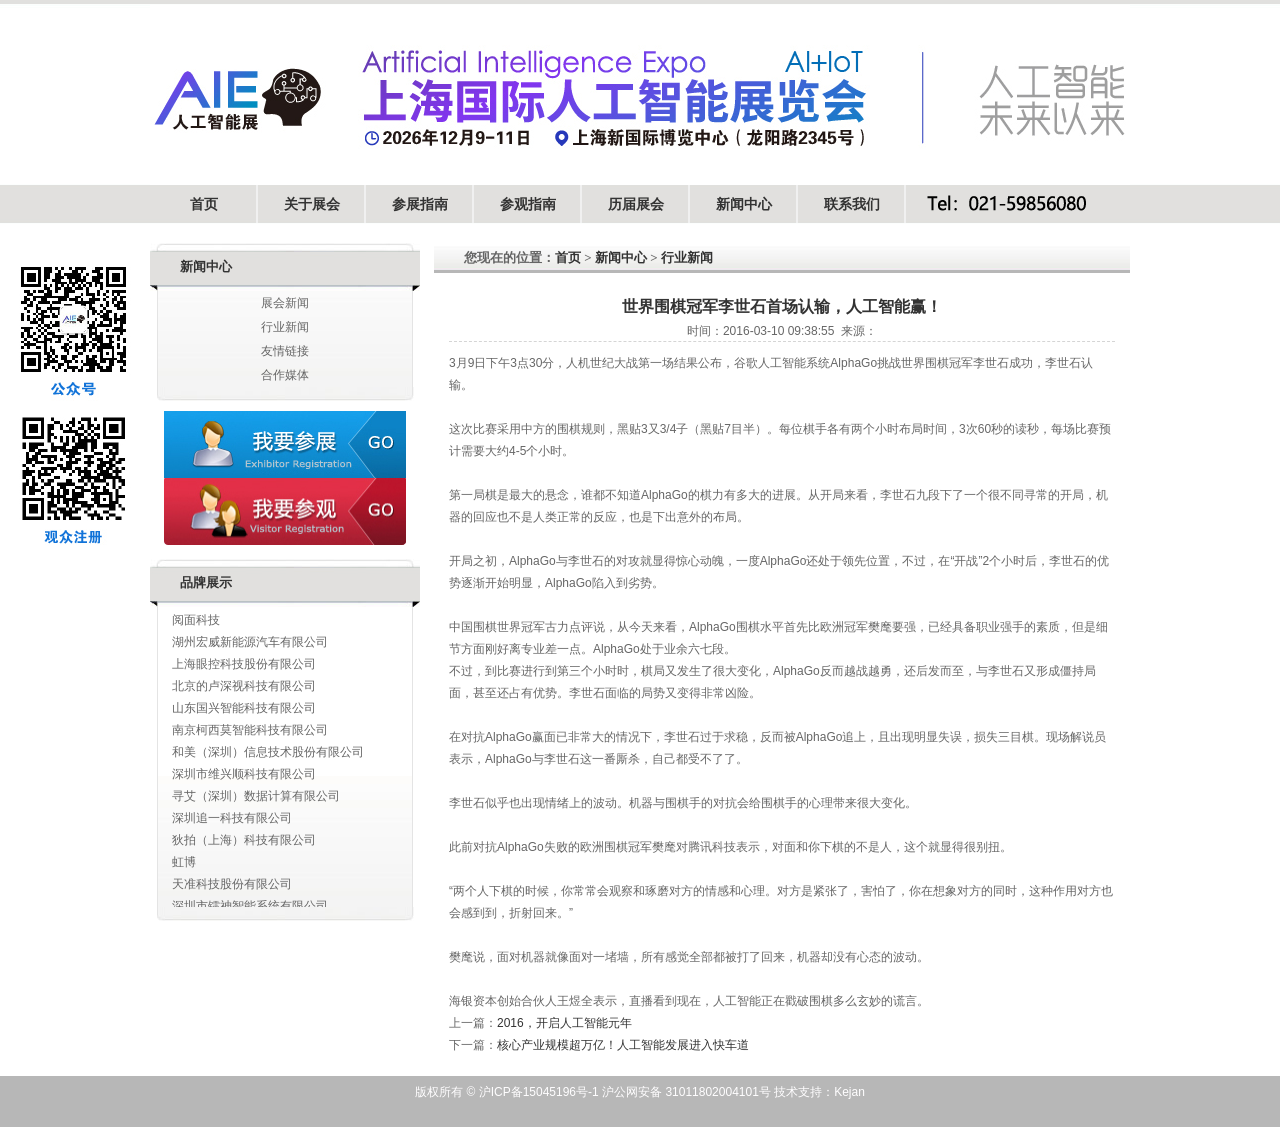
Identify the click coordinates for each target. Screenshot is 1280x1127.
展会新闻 (285, 303)
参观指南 (528, 204)
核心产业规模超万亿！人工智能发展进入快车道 (623, 1045)
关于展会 (312, 204)
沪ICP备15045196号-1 (536, 1092)
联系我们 (852, 204)
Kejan (849, 1092)
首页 (204, 204)
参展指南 (420, 204)
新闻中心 (744, 204)
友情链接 (285, 351)
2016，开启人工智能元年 (564, 1023)
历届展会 (636, 204)
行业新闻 (285, 327)
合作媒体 (285, 375)
